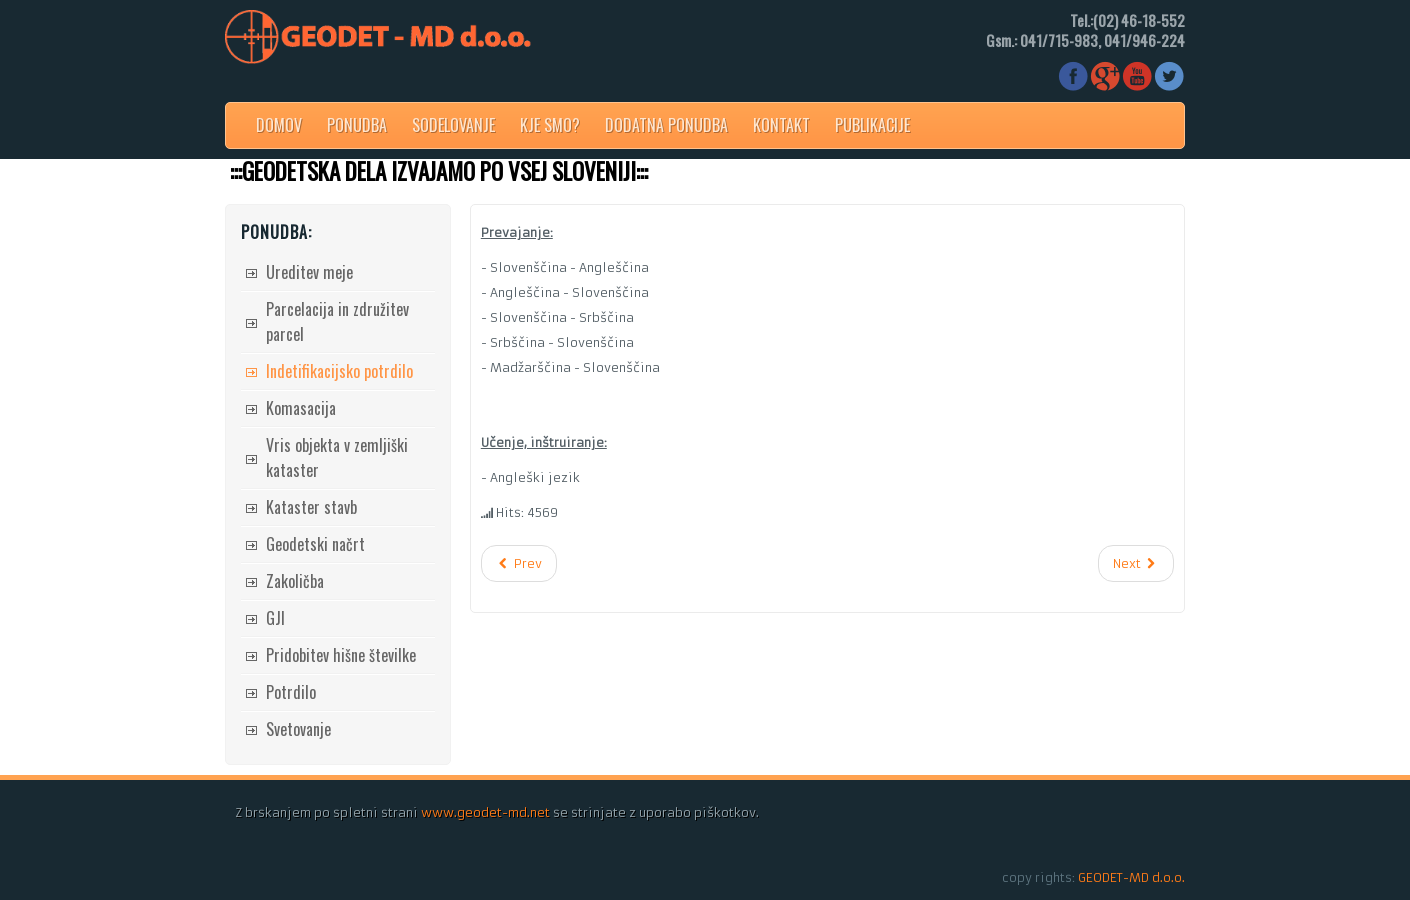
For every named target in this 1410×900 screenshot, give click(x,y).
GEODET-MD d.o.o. (1131, 877)
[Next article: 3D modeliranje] (1136, 563)
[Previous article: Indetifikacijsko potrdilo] (519, 563)
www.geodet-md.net (485, 812)
